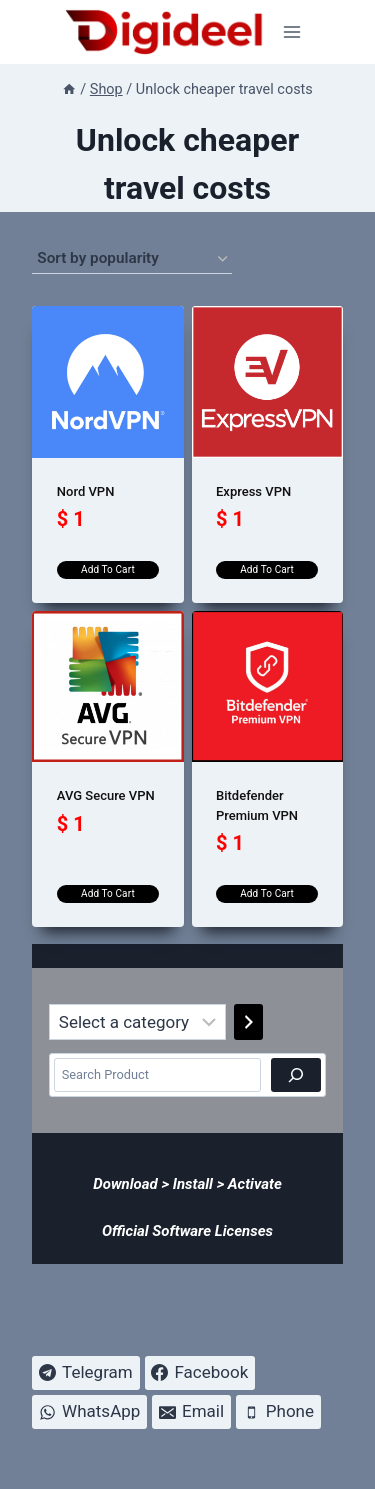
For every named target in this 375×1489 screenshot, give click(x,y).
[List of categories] (137, 1022)
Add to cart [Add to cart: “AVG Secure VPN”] (108, 893)
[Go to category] (248, 1022)
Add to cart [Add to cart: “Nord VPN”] (108, 569)
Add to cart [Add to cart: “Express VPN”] (267, 569)
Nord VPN (86, 491)
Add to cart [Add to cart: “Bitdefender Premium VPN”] (267, 893)
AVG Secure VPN (106, 795)
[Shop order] (132, 259)
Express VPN (253, 491)
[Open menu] (292, 31)
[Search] (296, 1075)
